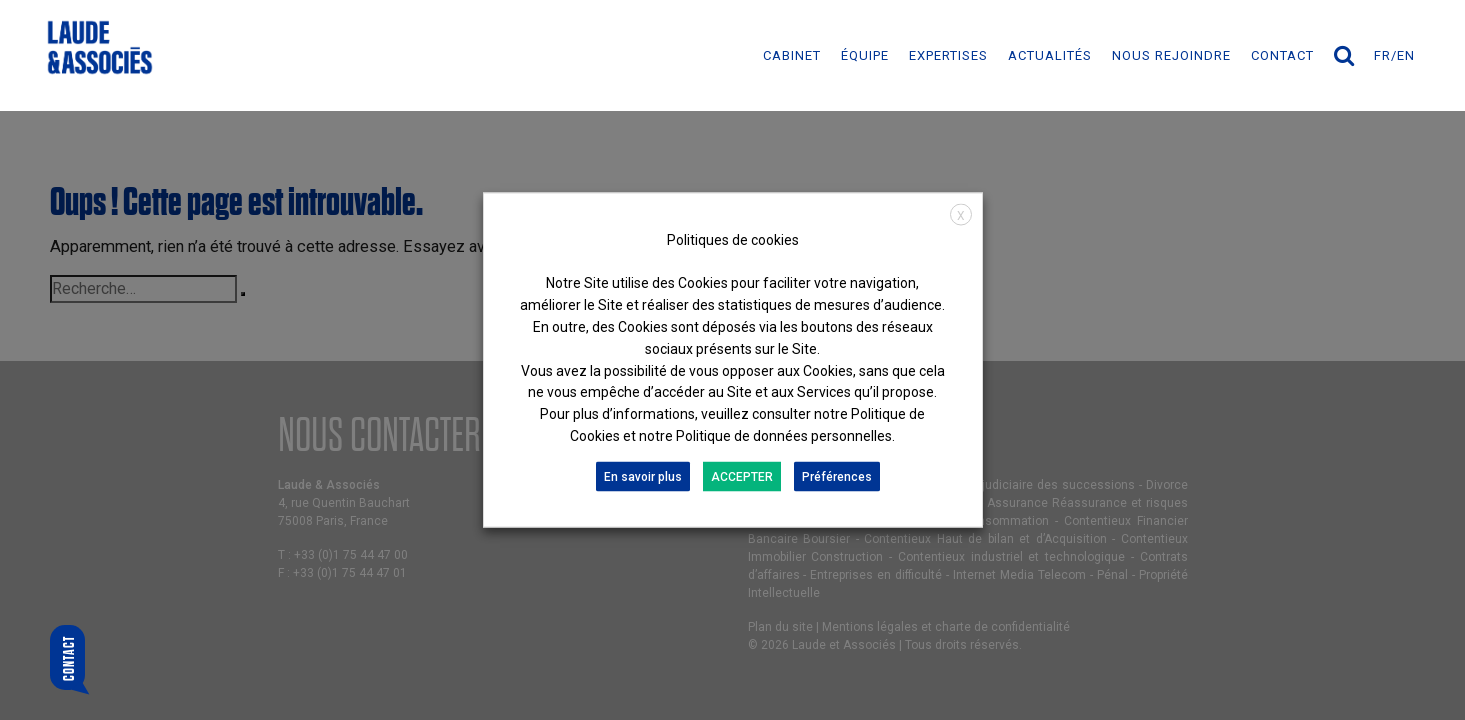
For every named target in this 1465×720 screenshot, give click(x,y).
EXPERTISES (948, 55)
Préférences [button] (837, 476)
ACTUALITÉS (1050, 55)
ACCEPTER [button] (742, 476)
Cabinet (792, 55)
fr (1382, 55)
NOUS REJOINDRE (1171, 55)
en (1406, 55)
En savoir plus (643, 476)
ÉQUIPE (865, 55)
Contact (1282, 55)
